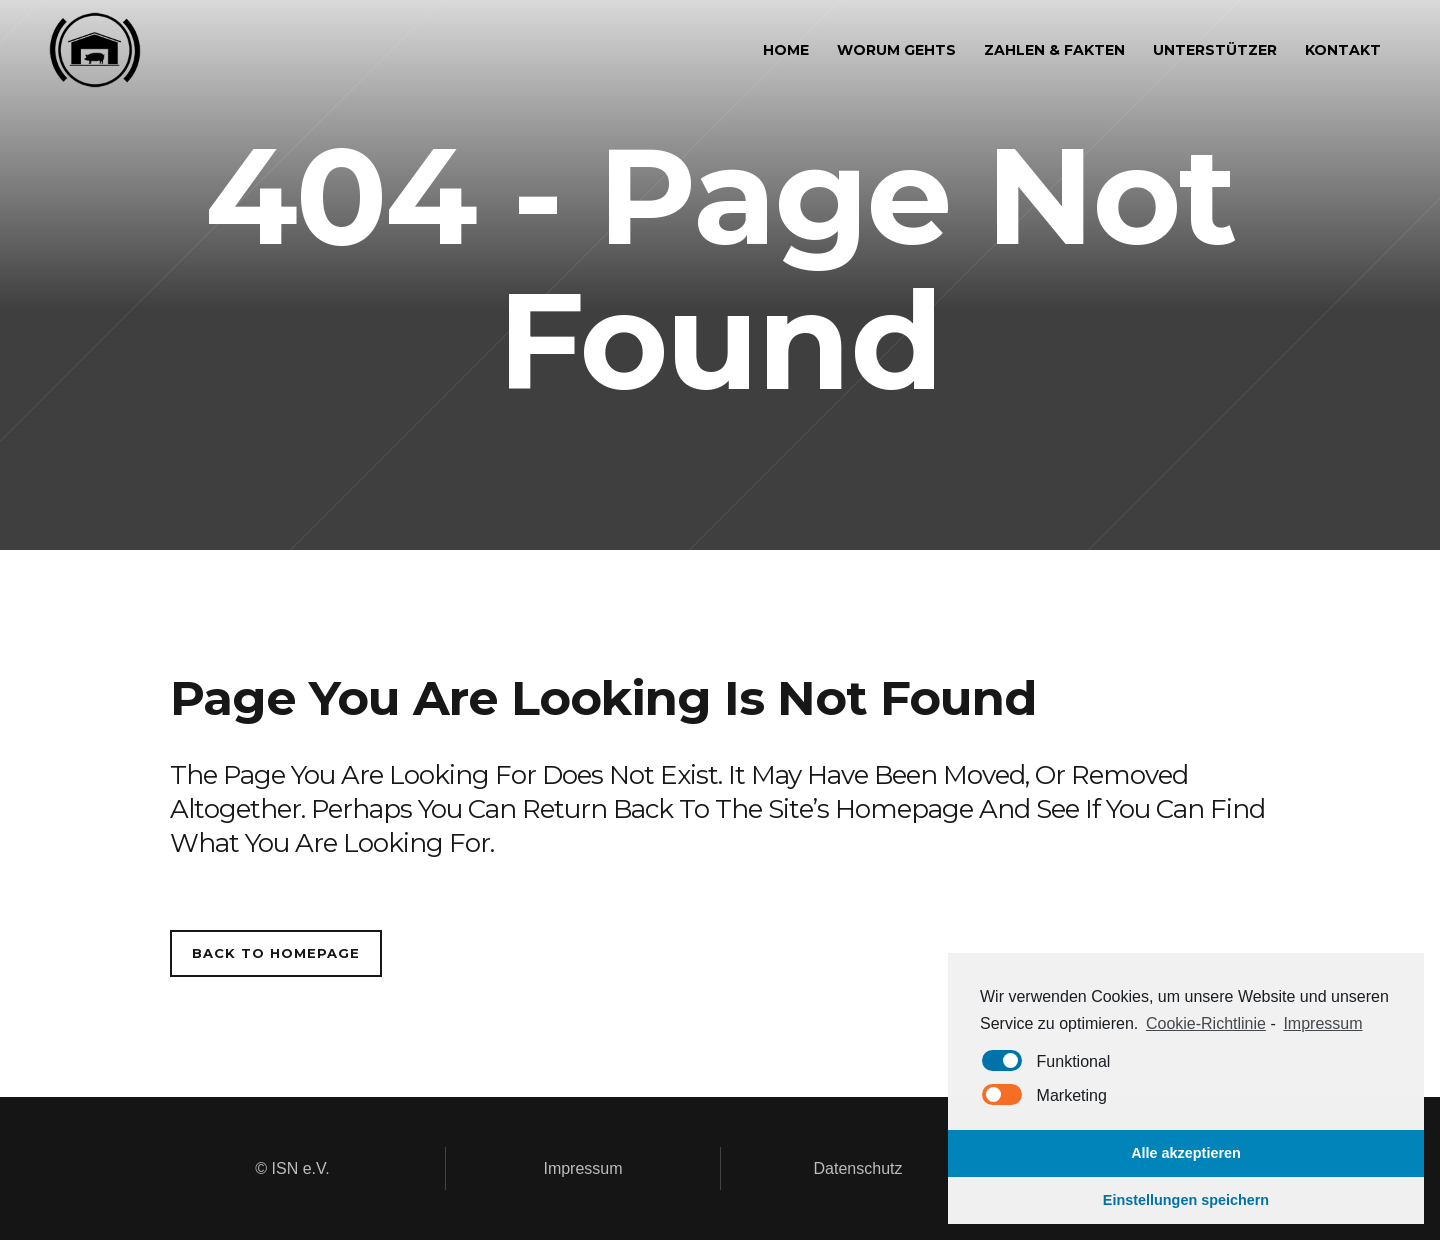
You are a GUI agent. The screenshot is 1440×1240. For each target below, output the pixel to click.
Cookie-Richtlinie (1206, 1023)
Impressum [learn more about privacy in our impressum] (1322, 1023)
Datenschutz (858, 1168)
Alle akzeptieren (1186, 1153)
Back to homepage (276, 953)
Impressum (582, 1168)
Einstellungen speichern (1186, 1200)
